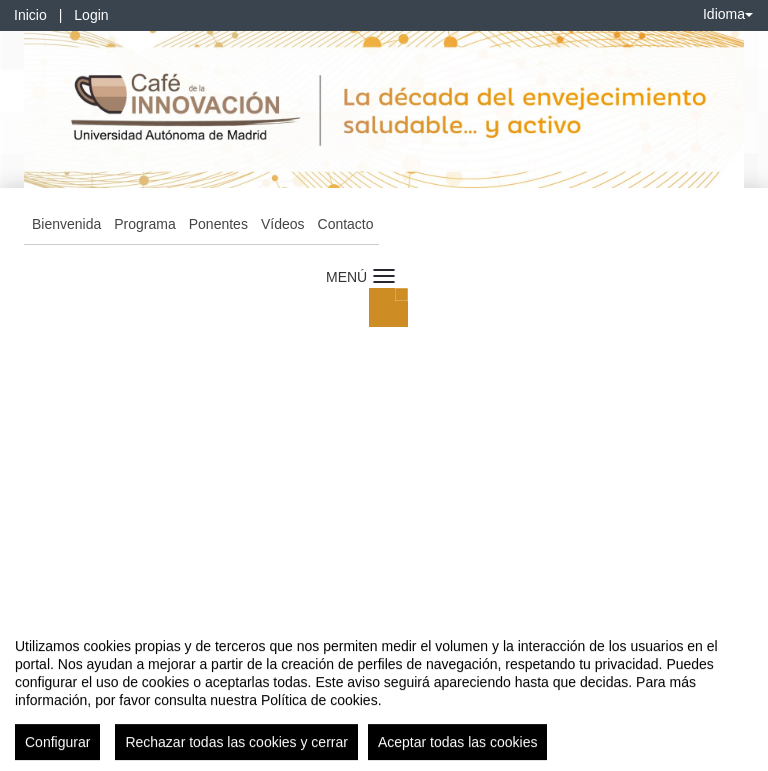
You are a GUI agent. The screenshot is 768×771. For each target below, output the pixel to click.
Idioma (728, 14)
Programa (144, 224)
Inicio (30, 15)
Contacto (346, 224)
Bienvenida (66, 224)
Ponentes (218, 224)
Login (91, 15)
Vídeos (283, 224)
